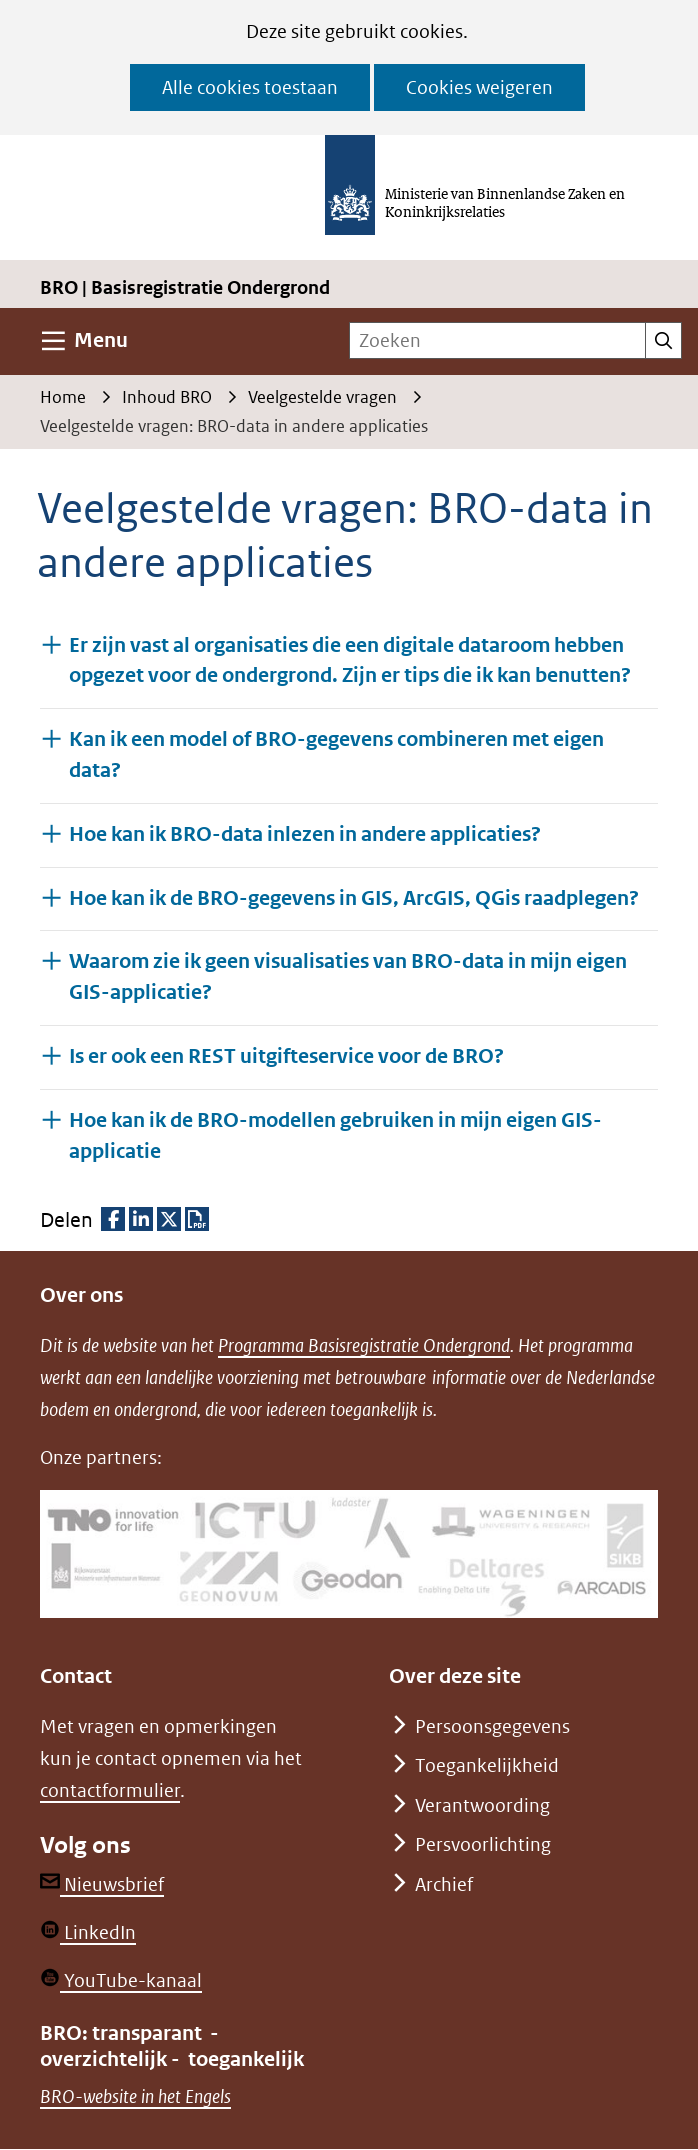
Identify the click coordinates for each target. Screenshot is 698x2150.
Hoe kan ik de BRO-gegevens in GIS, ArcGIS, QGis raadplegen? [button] (354, 897)
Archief (444, 1884)
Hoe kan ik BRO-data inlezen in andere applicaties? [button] (305, 833)
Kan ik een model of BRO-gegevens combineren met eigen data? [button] (336, 755)
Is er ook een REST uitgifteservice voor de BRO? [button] (286, 1055)
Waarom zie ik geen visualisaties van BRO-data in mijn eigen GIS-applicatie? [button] (348, 977)
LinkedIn (88, 1932)
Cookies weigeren (479, 87)
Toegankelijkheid (487, 1765)
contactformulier (110, 1790)
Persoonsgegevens (492, 1726)
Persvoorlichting (483, 1844)
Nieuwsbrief (102, 1884)
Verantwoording (482, 1805)
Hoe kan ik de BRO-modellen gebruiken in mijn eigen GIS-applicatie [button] (335, 1136)
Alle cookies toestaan (250, 87)
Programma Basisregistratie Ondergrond (364, 1345)
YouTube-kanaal (121, 1980)
